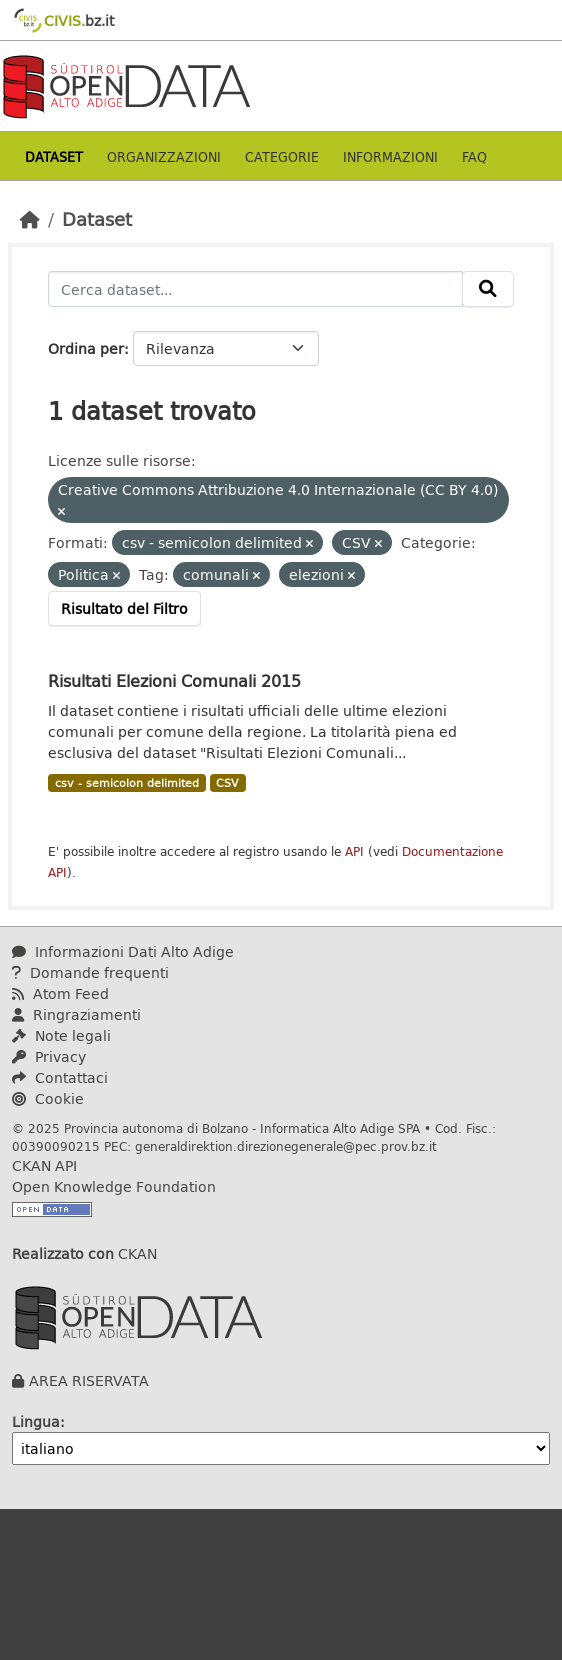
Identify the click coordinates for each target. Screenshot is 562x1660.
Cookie (48, 1098)
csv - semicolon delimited (127, 783)
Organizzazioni (164, 156)
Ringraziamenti (76, 1014)
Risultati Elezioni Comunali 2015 (174, 680)
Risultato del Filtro (124, 608)
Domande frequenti (90, 972)
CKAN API (44, 1165)
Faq (474, 156)
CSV (227, 783)
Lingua (36, 1421)
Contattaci (60, 1077)
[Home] (30, 219)
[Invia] (488, 289)
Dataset (54, 156)
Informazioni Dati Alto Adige (123, 951)
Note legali (61, 1035)
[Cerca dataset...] (255, 289)
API (354, 851)
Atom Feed (60, 993)
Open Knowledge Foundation (114, 1186)
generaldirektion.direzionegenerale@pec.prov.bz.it (286, 1146)
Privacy (49, 1056)
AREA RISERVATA (89, 1380)
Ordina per (86, 348)
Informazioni (390, 156)
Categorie (282, 156)
